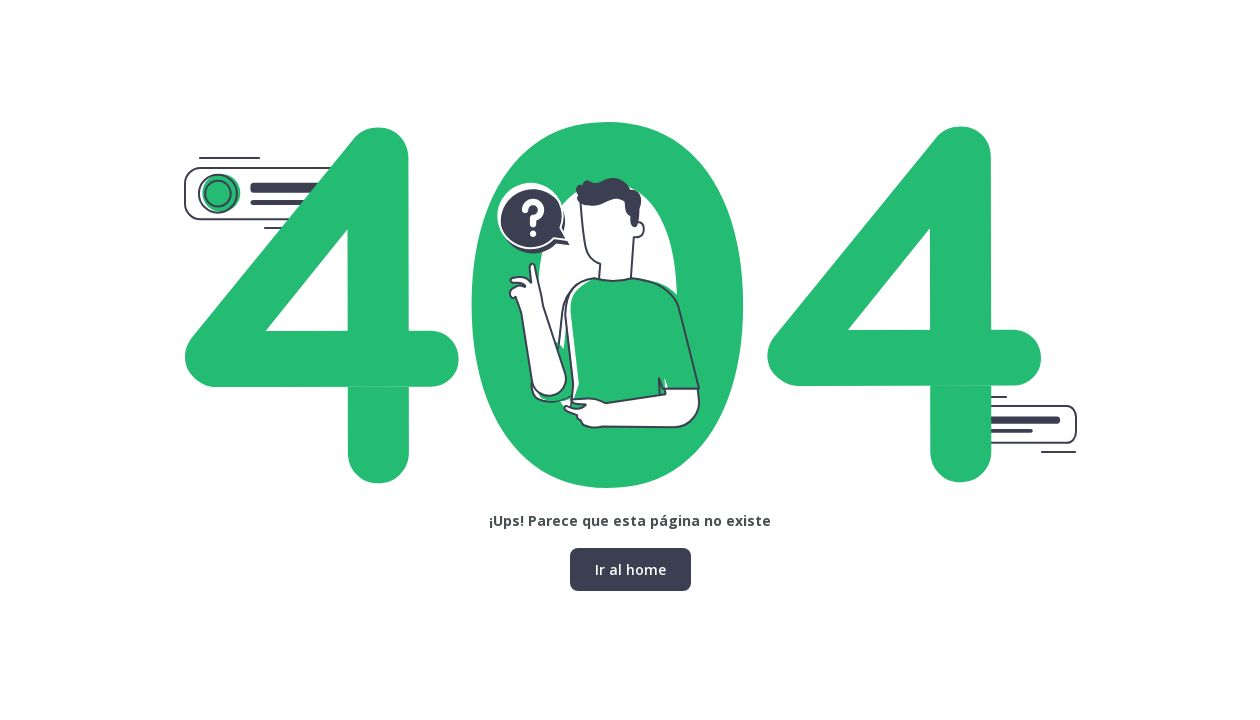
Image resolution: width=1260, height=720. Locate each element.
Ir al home (630, 569)
